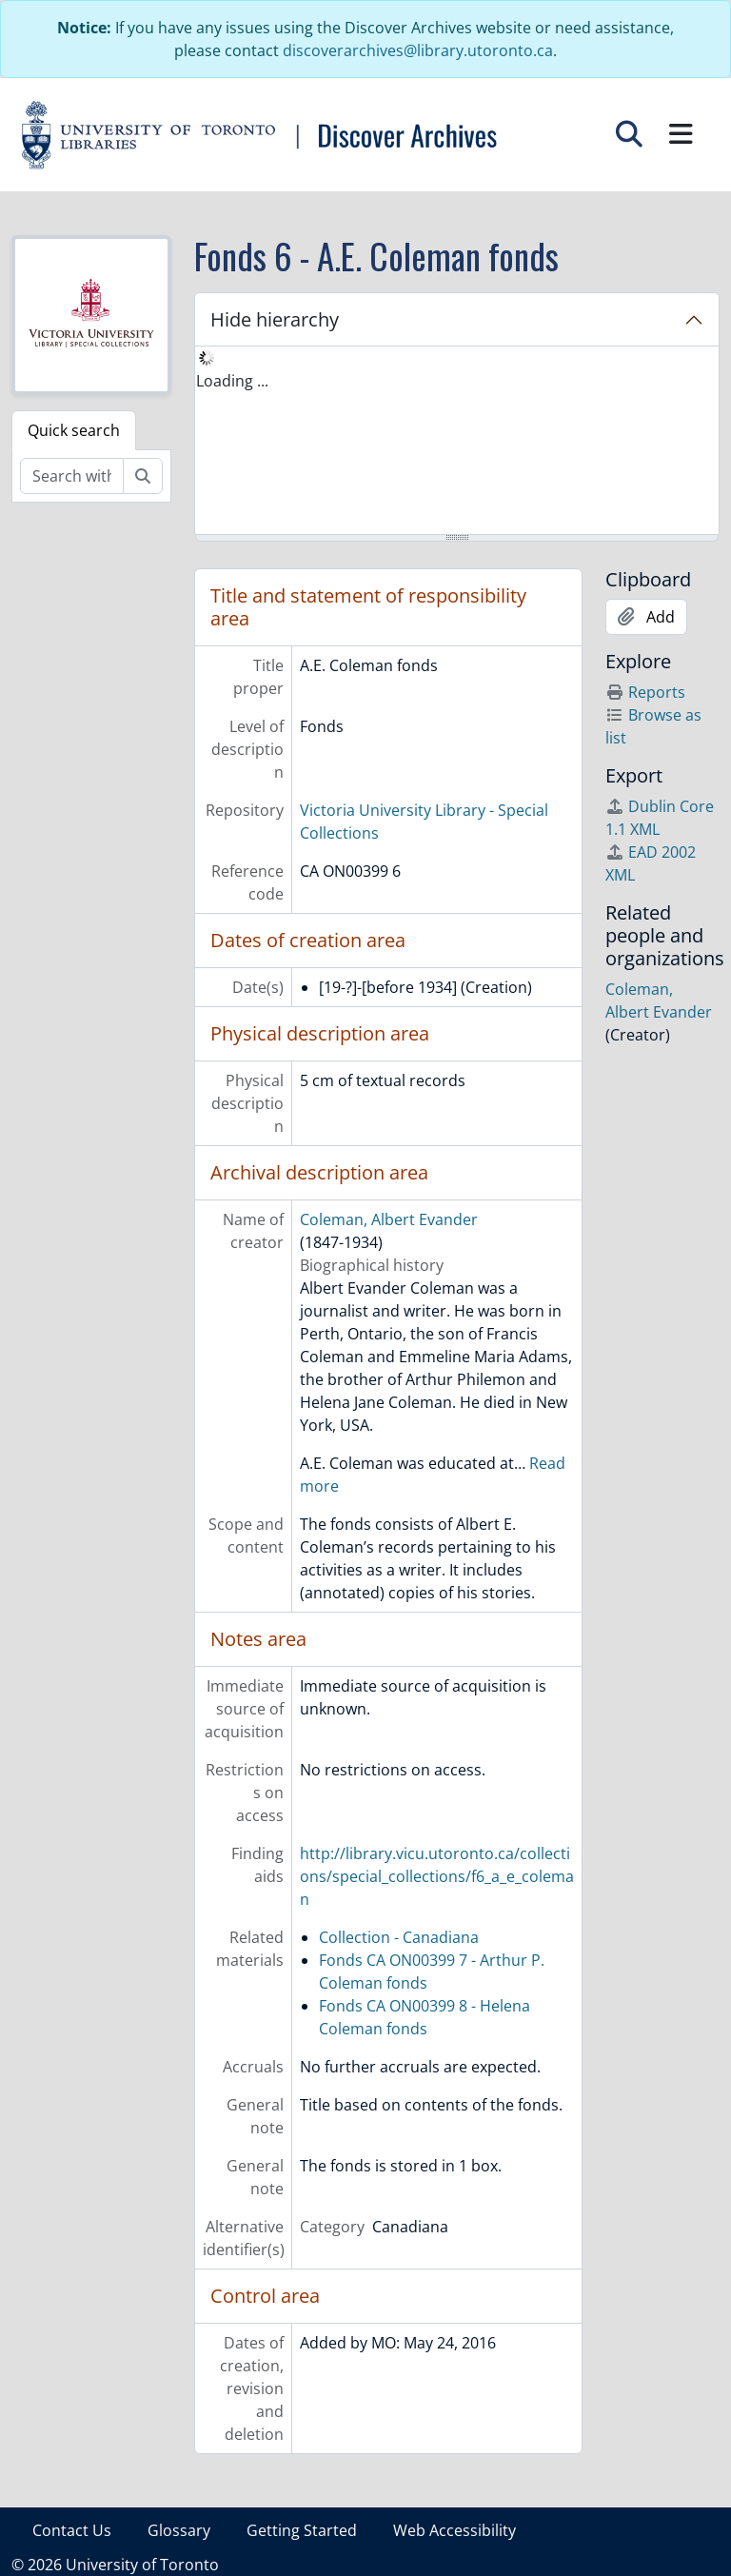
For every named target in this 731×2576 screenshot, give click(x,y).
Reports (645, 692)
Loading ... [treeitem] (232, 380)
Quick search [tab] (74, 430)
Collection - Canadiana (399, 1937)
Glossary (179, 2530)
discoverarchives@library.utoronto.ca (418, 50)
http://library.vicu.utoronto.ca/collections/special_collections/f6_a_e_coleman (437, 1876)
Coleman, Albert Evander (389, 1219)
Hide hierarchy (274, 319)
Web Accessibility (454, 2530)
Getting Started (302, 2530)
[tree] (457, 442)
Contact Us (71, 2530)
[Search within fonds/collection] (72, 476)
